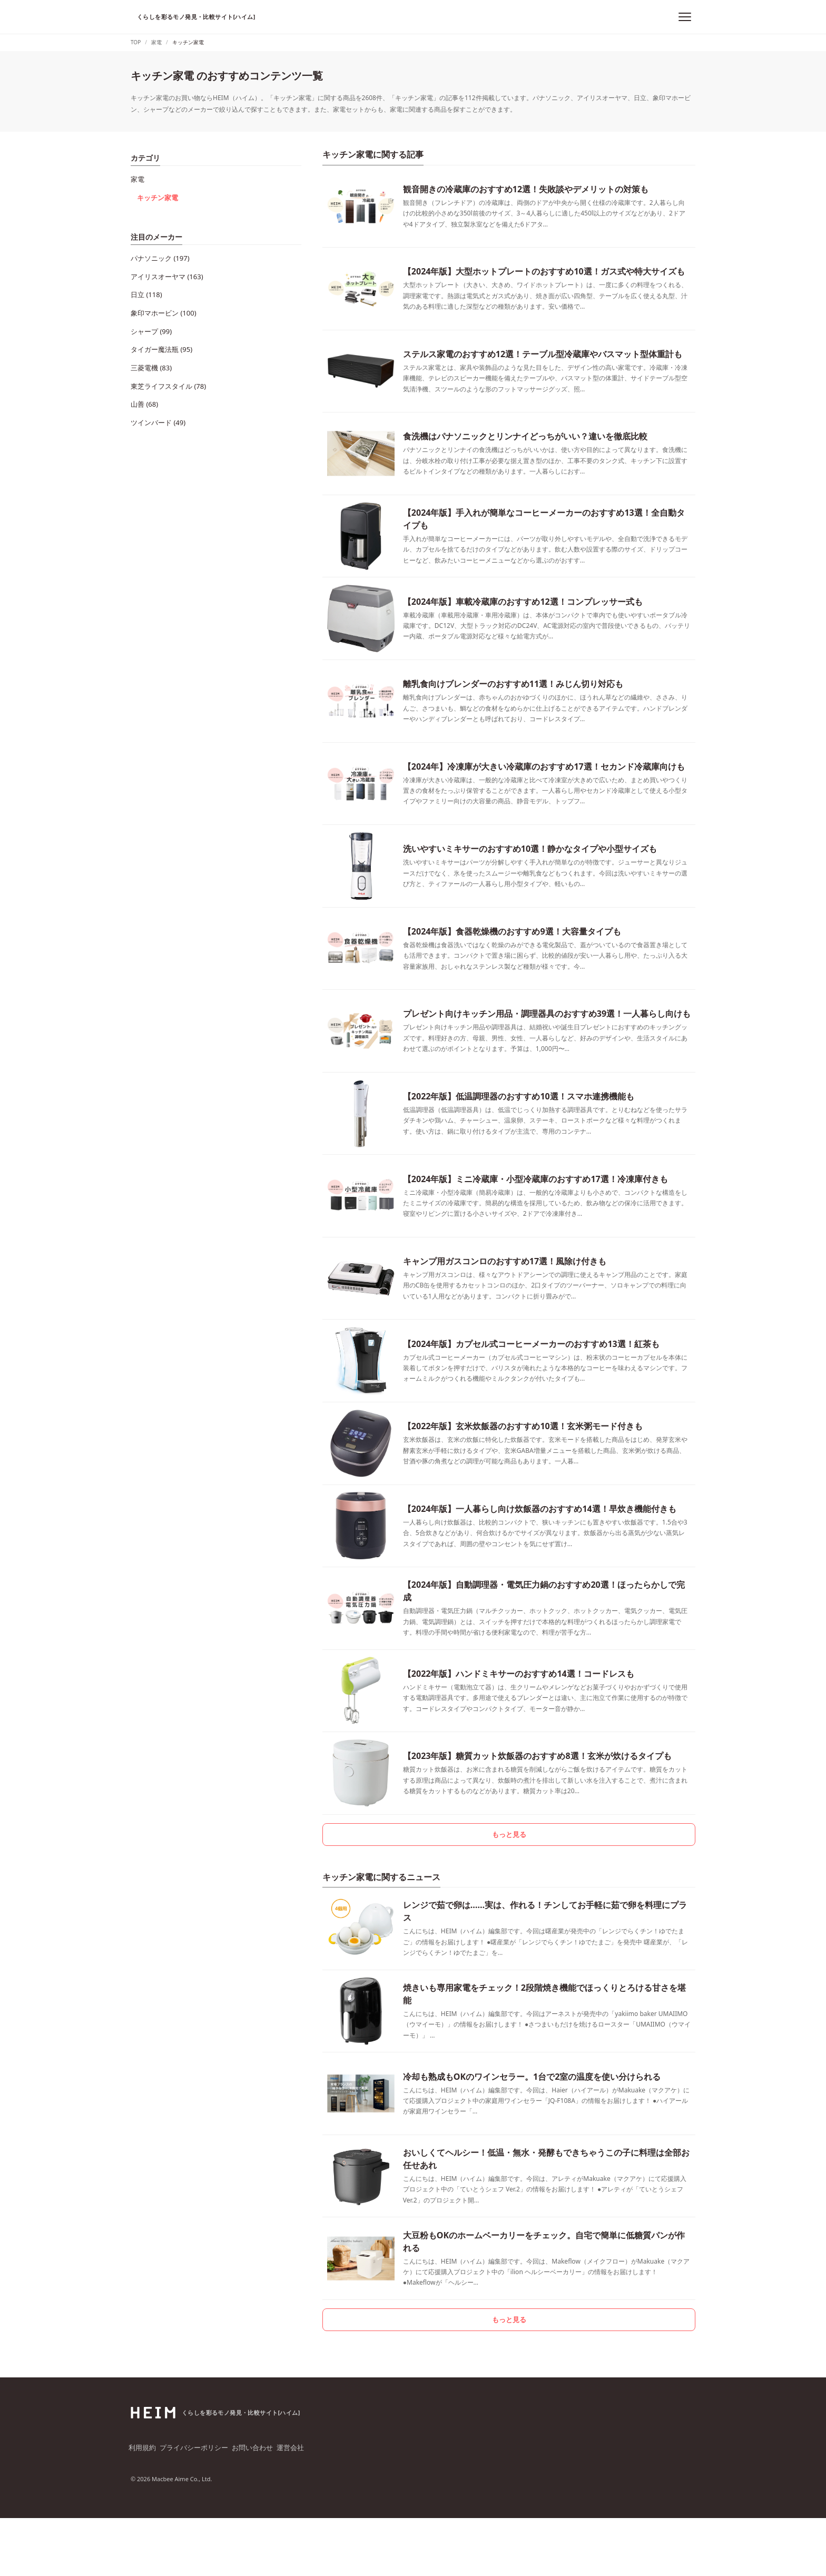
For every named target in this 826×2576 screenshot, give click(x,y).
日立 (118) (145, 279)
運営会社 (295, 2507)
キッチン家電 (156, 192)
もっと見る (509, 1881)
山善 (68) (143, 369)
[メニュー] (684, 16)
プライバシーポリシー (196, 2507)
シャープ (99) (150, 309)
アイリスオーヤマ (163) (164, 264)
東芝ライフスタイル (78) (165, 354)
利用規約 (143, 2507)
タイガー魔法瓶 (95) (159, 324)
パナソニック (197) (158, 249)
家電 (137, 177)
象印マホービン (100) (161, 294)
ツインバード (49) (156, 384)
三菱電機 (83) (150, 339)
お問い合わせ (255, 2507)
